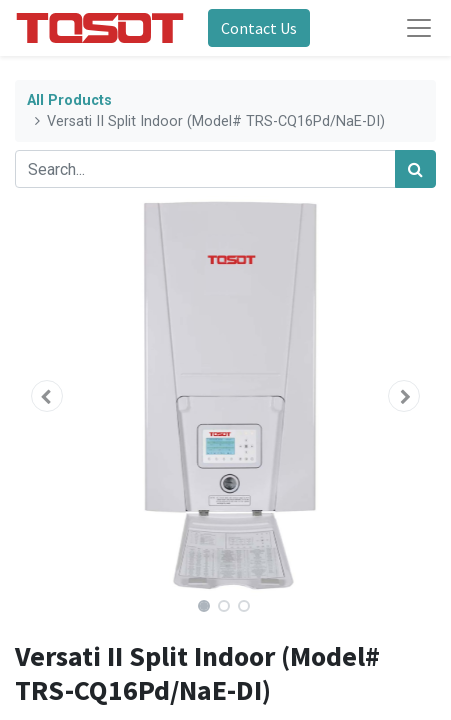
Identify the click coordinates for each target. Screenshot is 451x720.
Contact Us (259, 28)
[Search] (415, 169)
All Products (69, 100)
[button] (46, 396)
